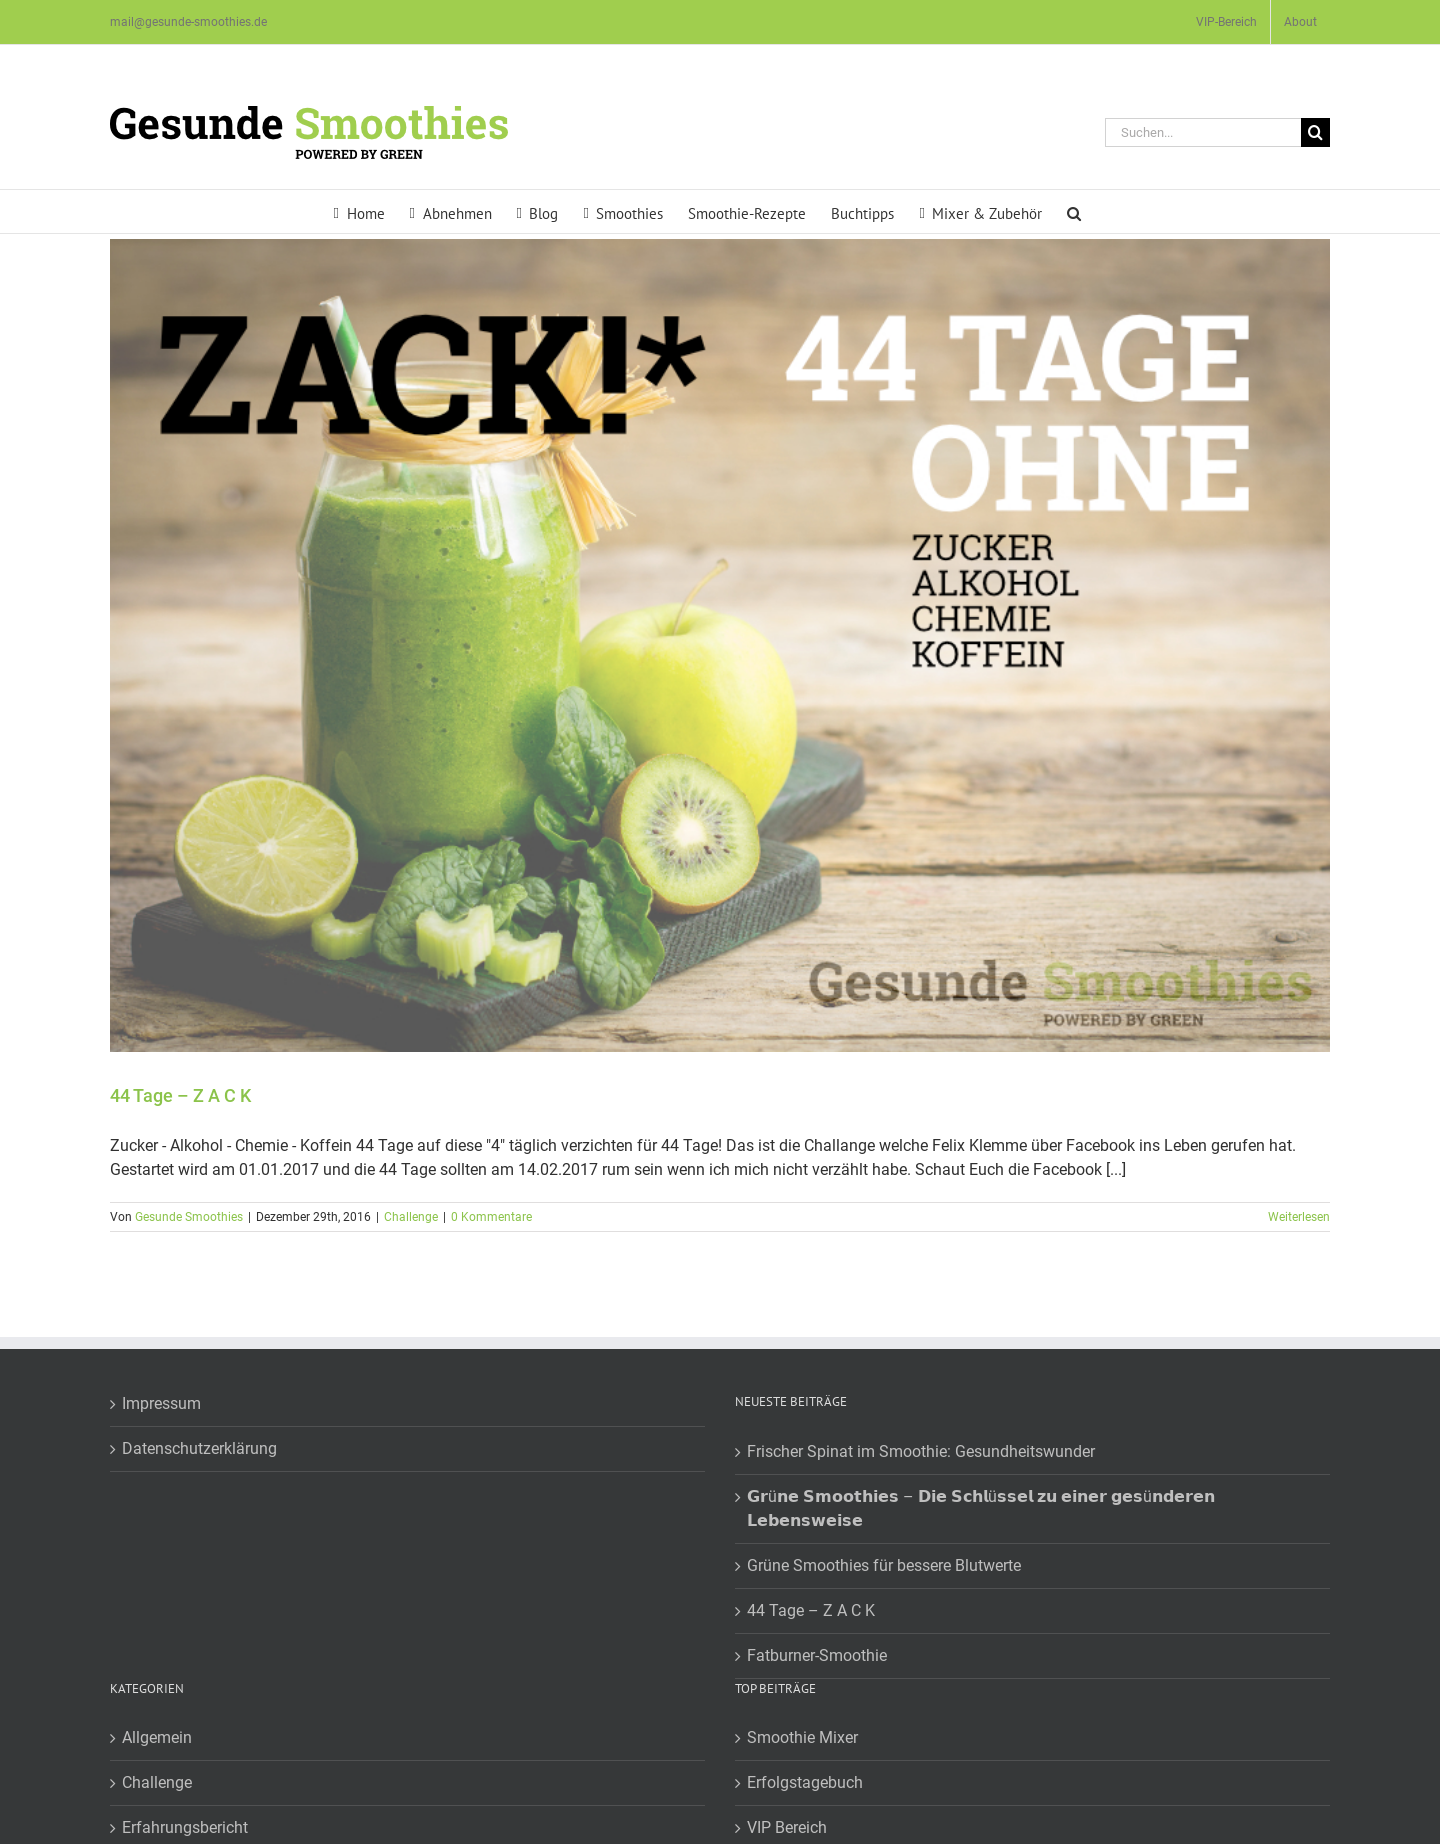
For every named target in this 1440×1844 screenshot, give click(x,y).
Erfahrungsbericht (185, 1827)
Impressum (161, 1403)
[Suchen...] (1203, 132)
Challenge (411, 1217)
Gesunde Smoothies (189, 1217)
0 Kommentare (491, 1217)
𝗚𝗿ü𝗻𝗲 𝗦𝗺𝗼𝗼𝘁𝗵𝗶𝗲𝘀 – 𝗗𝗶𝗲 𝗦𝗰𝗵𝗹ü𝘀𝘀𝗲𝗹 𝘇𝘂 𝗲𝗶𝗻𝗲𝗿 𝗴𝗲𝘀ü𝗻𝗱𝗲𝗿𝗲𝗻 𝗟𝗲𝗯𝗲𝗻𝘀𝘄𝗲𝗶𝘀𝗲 (981, 1508)
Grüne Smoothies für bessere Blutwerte (884, 1565)
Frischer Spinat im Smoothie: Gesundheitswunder (921, 1451)
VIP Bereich (787, 1827)
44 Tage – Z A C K (180, 1095)
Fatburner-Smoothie (817, 1655)
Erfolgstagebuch (805, 1782)
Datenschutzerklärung (199, 1448)
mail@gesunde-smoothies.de (188, 22)
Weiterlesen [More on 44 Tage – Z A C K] (1299, 1217)
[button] (1074, 211)
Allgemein (157, 1737)
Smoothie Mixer (802, 1737)
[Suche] (1315, 132)
